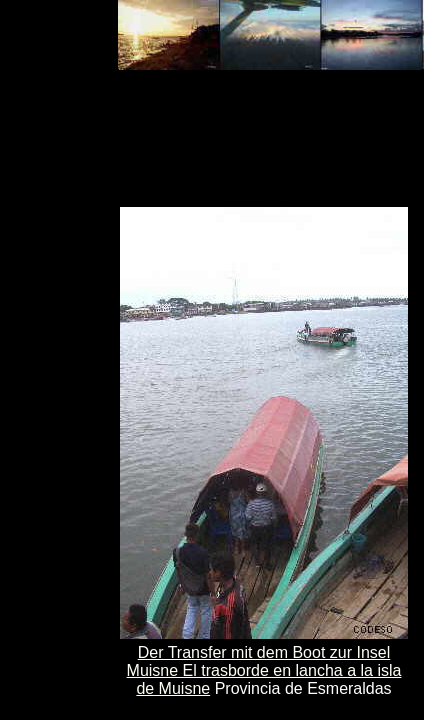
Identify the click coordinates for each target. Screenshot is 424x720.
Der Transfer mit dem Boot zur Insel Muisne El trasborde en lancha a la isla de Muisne (264, 670)
